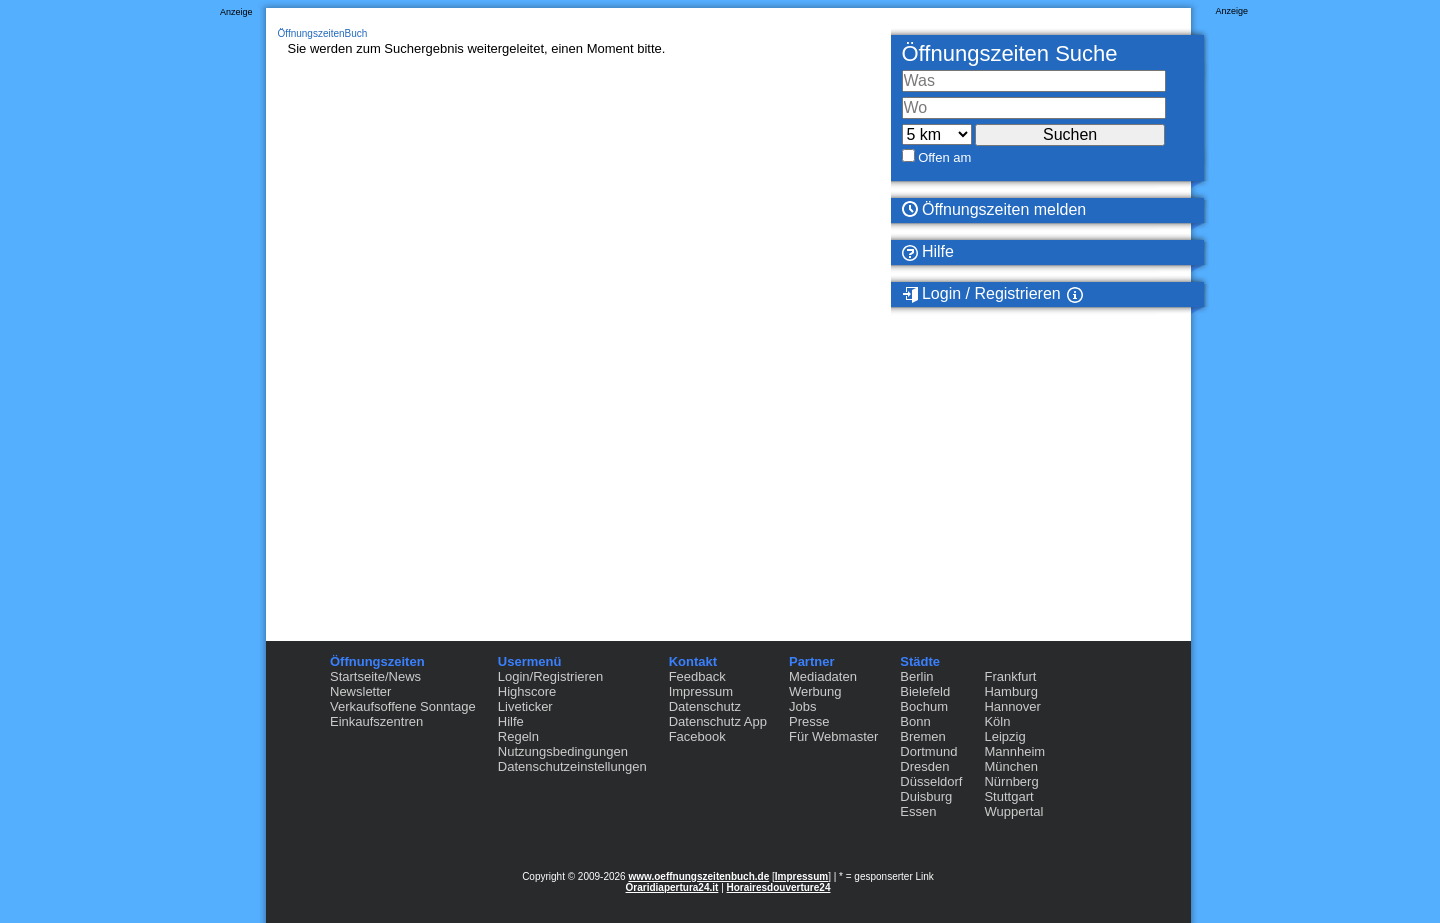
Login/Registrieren (551, 676)
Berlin (916, 676)
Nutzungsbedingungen (563, 751)
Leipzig (1004, 736)
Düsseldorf (931, 781)
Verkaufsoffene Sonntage (403, 706)
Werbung (815, 691)
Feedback (697, 676)
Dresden (924, 766)
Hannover (1012, 706)
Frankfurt (1010, 676)
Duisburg (926, 796)
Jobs (802, 706)
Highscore (527, 691)
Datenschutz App (718, 721)
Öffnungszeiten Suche (1010, 53)
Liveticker (525, 706)
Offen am (944, 157)
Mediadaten (823, 676)
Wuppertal (1013, 811)
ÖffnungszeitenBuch (323, 33)
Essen (918, 811)
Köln (997, 721)
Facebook (697, 736)
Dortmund (928, 751)
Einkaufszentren (376, 721)
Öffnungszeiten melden (994, 209)
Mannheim (1014, 751)
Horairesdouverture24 (779, 887)
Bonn (915, 721)
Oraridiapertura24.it (672, 887)
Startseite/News (375, 676)
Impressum (701, 691)
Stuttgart (1008, 796)
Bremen (923, 736)
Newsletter (360, 691)
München (1010, 766)
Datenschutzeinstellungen (572, 766)
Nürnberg (1011, 781)
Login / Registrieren (981, 294)
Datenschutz (705, 706)
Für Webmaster (833, 736)
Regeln (518, 736)
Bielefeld (925, 691)
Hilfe (928, 252)
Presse (809, 721)
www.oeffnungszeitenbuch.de (698, 876)
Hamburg (1010, 691)
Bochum (924, 706)
